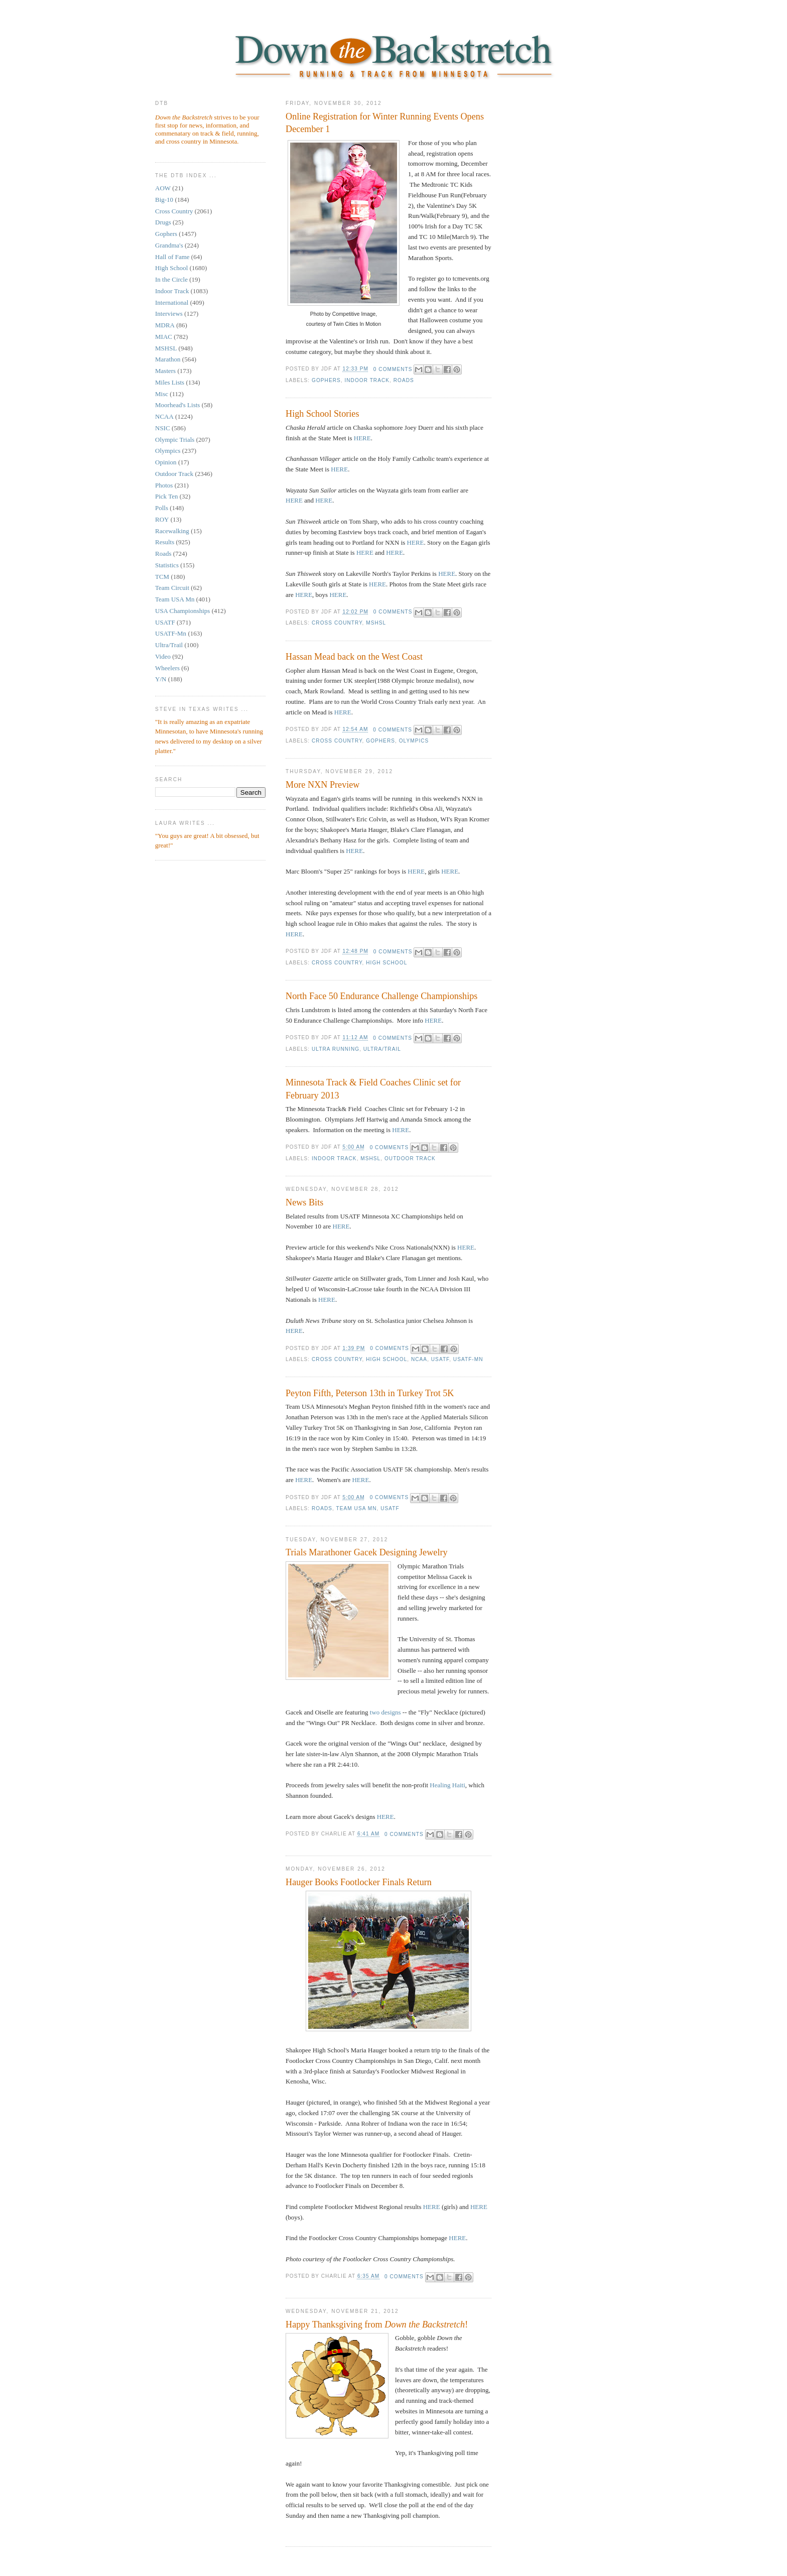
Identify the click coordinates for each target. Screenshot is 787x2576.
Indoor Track (172, 291)
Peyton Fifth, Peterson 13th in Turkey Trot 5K (370, 1393)
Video (163, 656)
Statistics (167, 565)
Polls (161, 508)
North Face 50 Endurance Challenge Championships (381, 996)
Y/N (160, 679)
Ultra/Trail (169, 645)
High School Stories (322, 414)
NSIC (162, 428)
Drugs (163, 222)
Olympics (168, 450)
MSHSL (166, 348)
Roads (163, 553)
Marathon (168, 359)
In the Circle (171, 279)
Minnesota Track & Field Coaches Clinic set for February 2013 (373, 1088)
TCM (162, 576)
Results (164, 542)
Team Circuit (172, 587)
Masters (165, 371)
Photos (164, 485)
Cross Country (174, 211)
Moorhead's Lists (177, 405)
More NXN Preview (323, 785)
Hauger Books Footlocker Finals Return (359, 1882)
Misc (161, 394)
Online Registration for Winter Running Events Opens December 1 (385, 122)
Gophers (166, 233)
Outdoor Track (174, 473)
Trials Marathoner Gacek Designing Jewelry (367, 1552)
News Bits (304, 1202)
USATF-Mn (170, 633)
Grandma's (169, 245)
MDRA (165, 325)
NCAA (164, 416)
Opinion (166, 462)
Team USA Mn (175, 599)
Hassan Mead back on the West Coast (354, 657)
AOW (163, 188)
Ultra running (335, 1049)
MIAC (163, 336)
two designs (385, 1712)
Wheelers (167, 668)
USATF (165, 622)
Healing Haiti (447, 1785)
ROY (162, 519)
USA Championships (182, 611)
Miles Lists (169, 382)
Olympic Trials (174, 439)
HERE (362, 438)
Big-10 (164, 199)
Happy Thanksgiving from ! (377, 2324)
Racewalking (172, 531)
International (171, 302)
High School (171, 268)
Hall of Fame (172, 257)
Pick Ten (166, 496)
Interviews (169, 313)
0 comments (393, 369)
